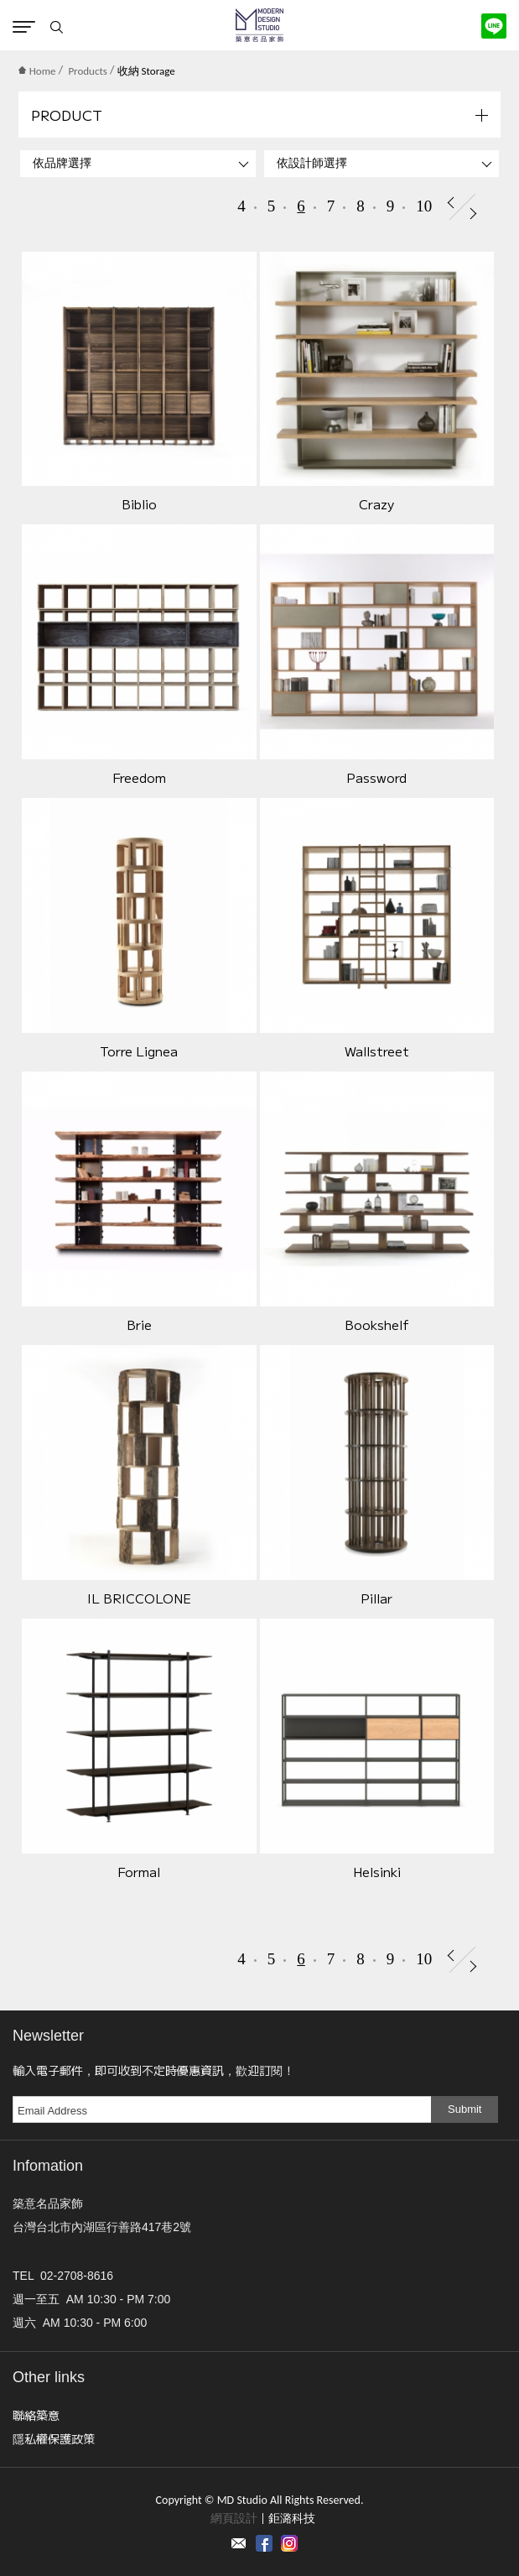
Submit (464, 2109)
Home (37, 71)
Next (473, 213)
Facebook (264, 2543)
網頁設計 (233, 2518)
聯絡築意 (36, 2415)
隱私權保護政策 (54, 2438)
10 (424, 206)
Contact (239, 2543)
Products (87, 71)
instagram (289, 2543)
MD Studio (259, 25)
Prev (450, 202)
